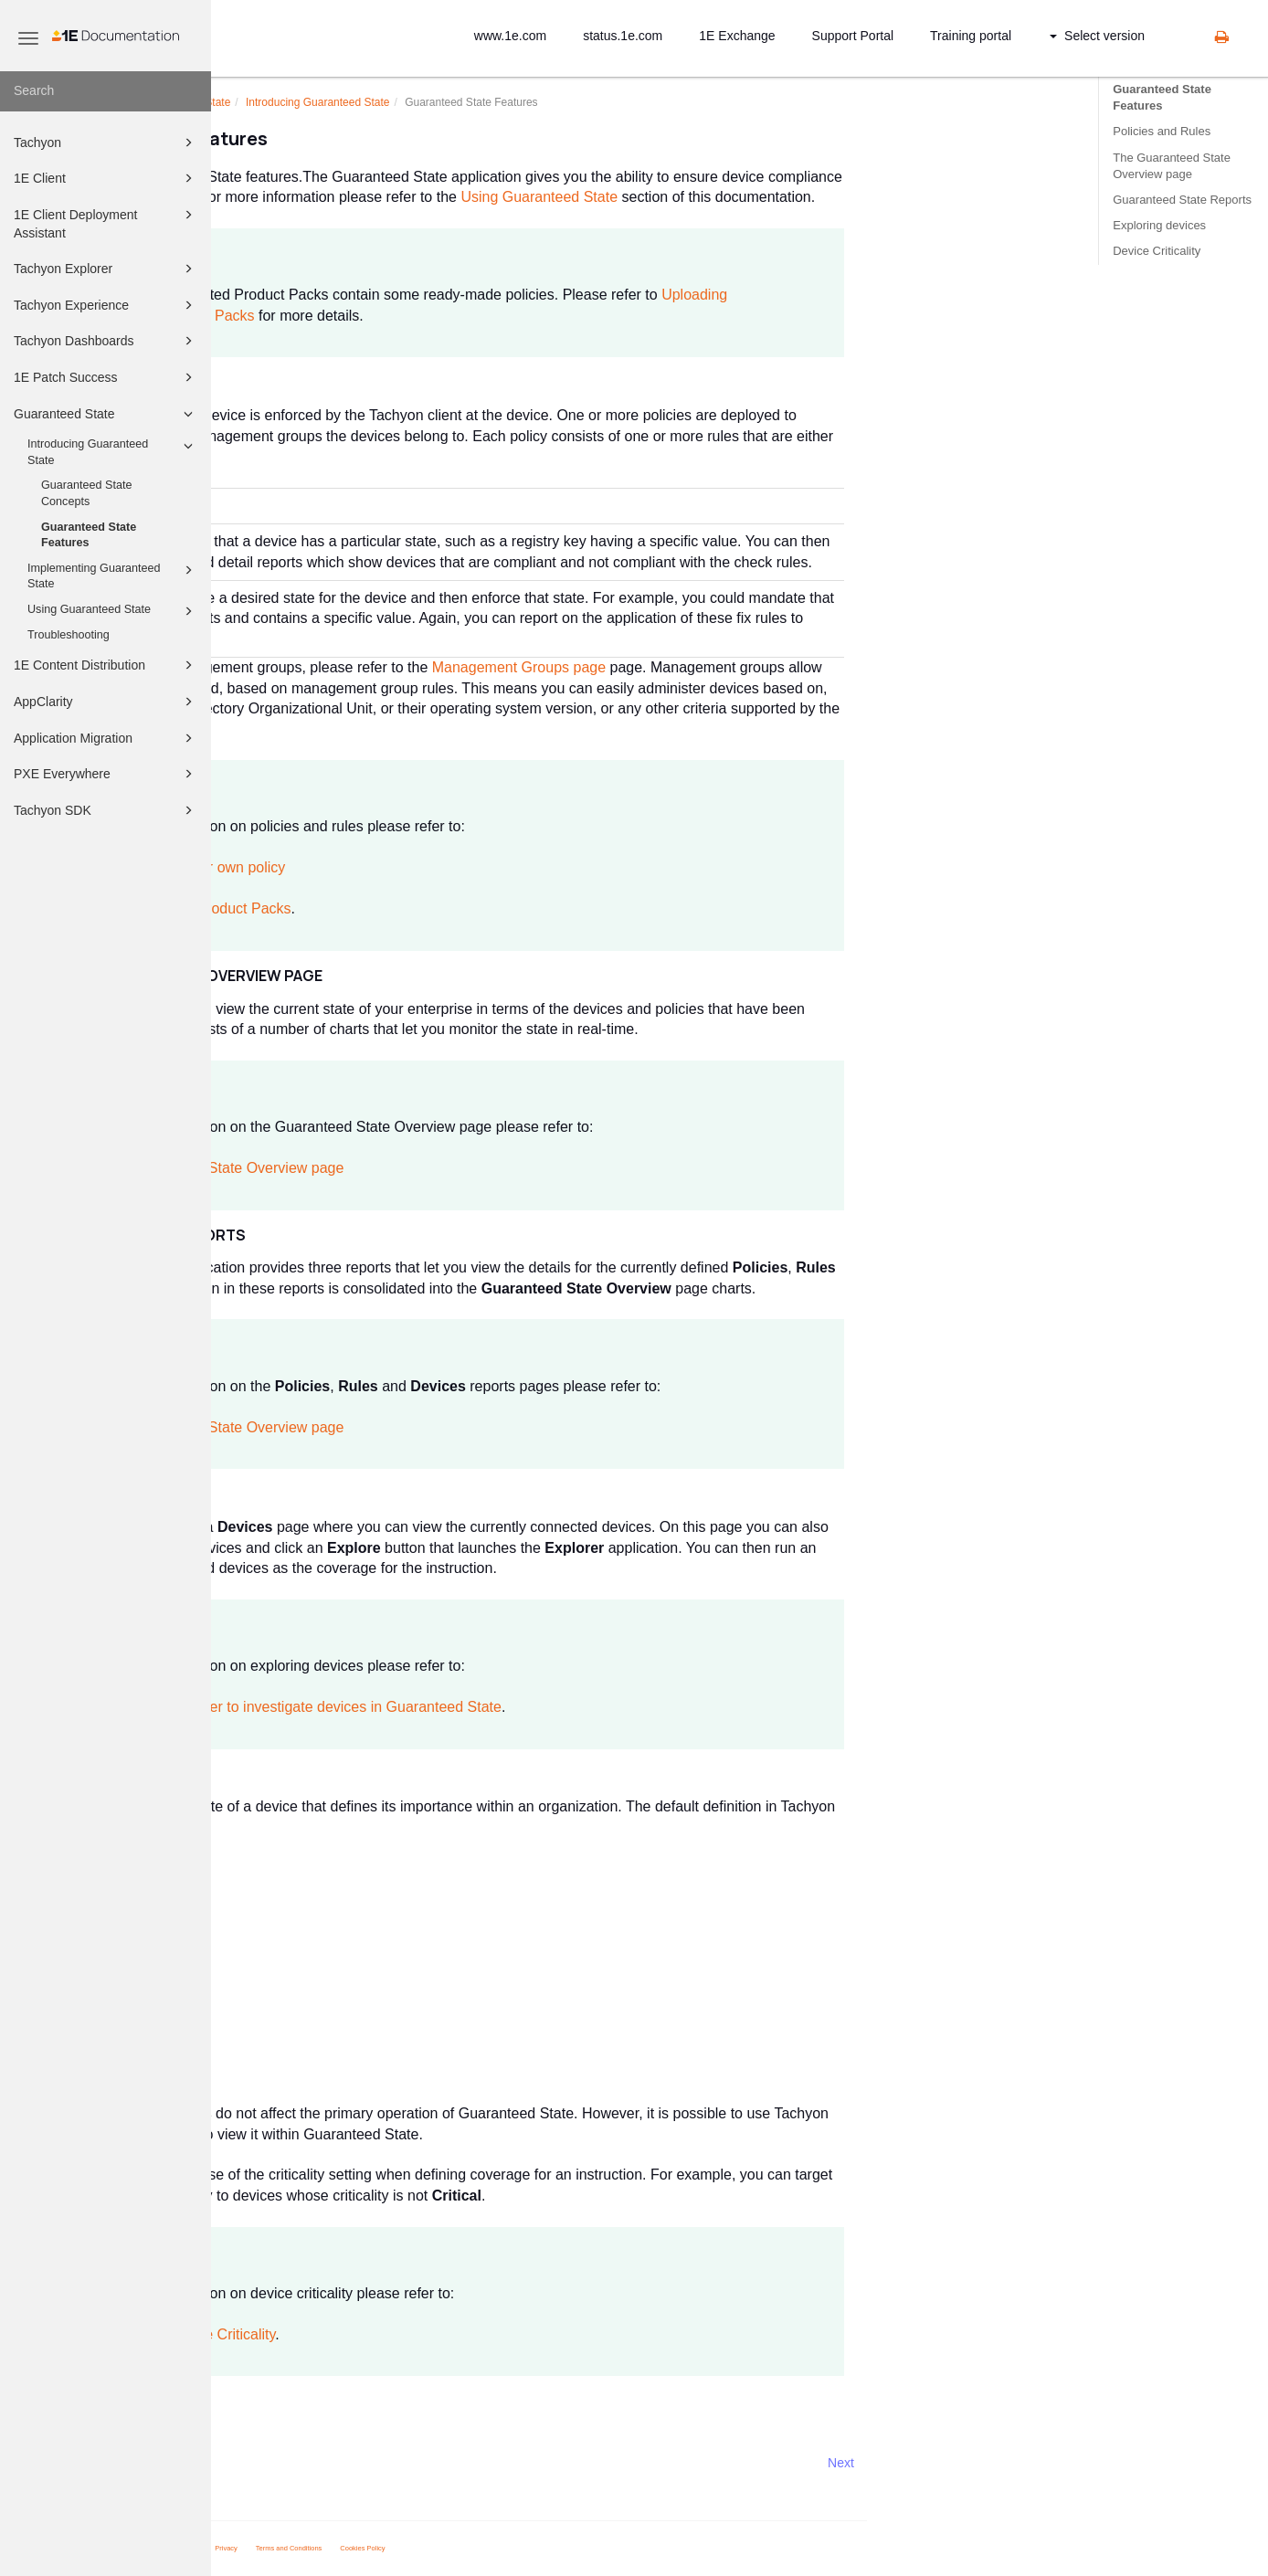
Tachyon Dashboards (106, 341)
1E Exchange (737, 35)
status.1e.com (622, 35)
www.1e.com (510, 35)
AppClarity (106, 702)
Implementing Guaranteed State (112, 575)
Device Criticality (1156, 251)
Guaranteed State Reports (1182, 199)
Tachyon (106, 142)
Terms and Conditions (500, 2548)
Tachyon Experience (106, 305)
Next (1052, 2462)
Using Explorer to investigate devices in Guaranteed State (525, 1707)
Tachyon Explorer (106, 269)
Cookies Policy (574, 2548)
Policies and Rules (1161, 131)
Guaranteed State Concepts (86, 493)
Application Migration (106, 738)
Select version (1097, 35)
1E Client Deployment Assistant (106, 222)
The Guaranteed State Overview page (1172, 166)
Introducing (528, 102)
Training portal (970, 35)
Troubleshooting (68, 634)
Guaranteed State (106, 414)
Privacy (438, 2548)
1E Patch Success (106, 377)
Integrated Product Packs (420, 908)
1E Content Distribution (106, 665)
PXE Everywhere (106, 774)
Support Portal (853, 35)
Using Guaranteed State (112, 611)
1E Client (106, 178)
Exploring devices (1159, 225)
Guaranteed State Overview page (446, 1168)
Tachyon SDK (106, 810)
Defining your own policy (417, 867)
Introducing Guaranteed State (112, 451)
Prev (260, 2462)
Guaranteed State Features (88, 535)
